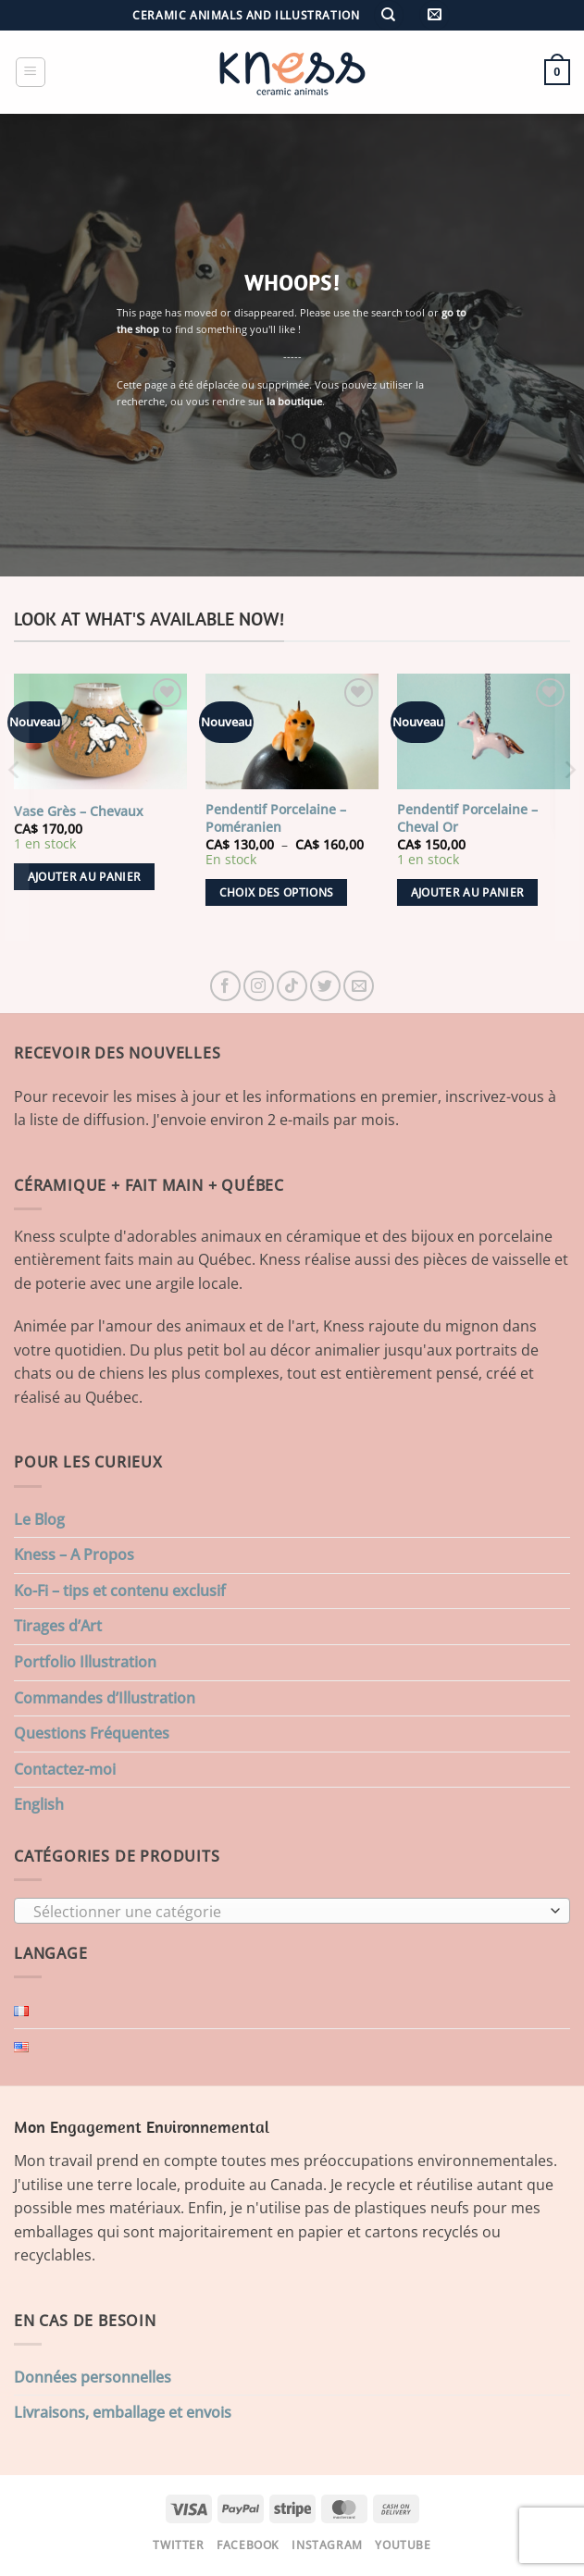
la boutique (294, 401)
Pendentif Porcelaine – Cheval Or (467, 818)
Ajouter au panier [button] (85, 877)
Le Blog (39, 1519)
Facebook (248, 2545)
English (39, 1804)
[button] (434, 15)
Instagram (327, 2545)
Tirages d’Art (58, 1626)
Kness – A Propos (74, 1554)
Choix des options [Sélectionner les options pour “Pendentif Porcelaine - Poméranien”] (276, 892)
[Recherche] (389, 15)
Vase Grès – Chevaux (78, 811)
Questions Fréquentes (91, 1733)
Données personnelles (92, 2377)
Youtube (402, 2545)
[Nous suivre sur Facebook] (225, 986)
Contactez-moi (65, 1769)
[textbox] (287, 1912)
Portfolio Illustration (85, 1662)
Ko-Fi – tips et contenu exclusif (120, 1590)
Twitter (178, 2545)
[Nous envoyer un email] (358, 986)
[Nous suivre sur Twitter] (325, 986)
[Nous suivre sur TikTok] (292, 986)
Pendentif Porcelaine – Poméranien (275, 818)
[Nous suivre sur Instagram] (258, 986)
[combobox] (292, 1911)
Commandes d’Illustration (104, 1698)
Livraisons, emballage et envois (122, 2412)
